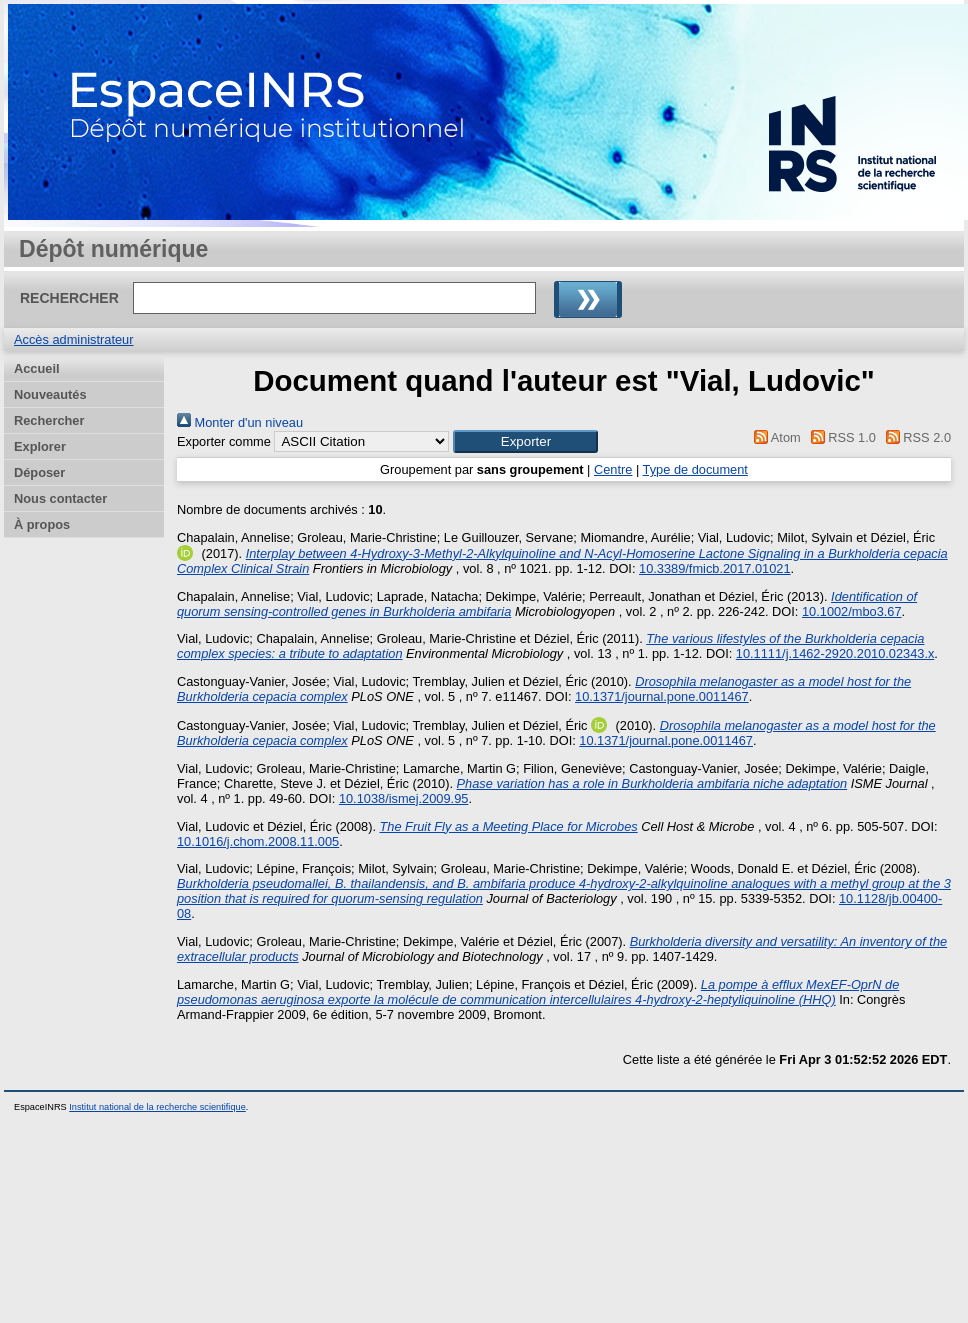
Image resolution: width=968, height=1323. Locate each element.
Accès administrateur (73, 339)
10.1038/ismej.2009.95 (404, 798)
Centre (613, 469)
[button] (525, 441)
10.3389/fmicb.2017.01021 (715, 568)
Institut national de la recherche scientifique (157, 1107)
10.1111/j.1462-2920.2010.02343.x (835, 653)
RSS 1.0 (840, 437)
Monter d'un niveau (240, 422)
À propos (42, 524)
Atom (774, 437)
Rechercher (49, 420)
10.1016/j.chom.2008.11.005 (258, 841)
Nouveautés (50, 394)
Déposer (39, 472)
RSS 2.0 (915, 437)
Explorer (40, 446)
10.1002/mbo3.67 (852, 611)
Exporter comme (224, 441)
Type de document (695, 469)
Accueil (37, 368)
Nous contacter (60, 498)
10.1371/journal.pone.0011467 (662, 696)
